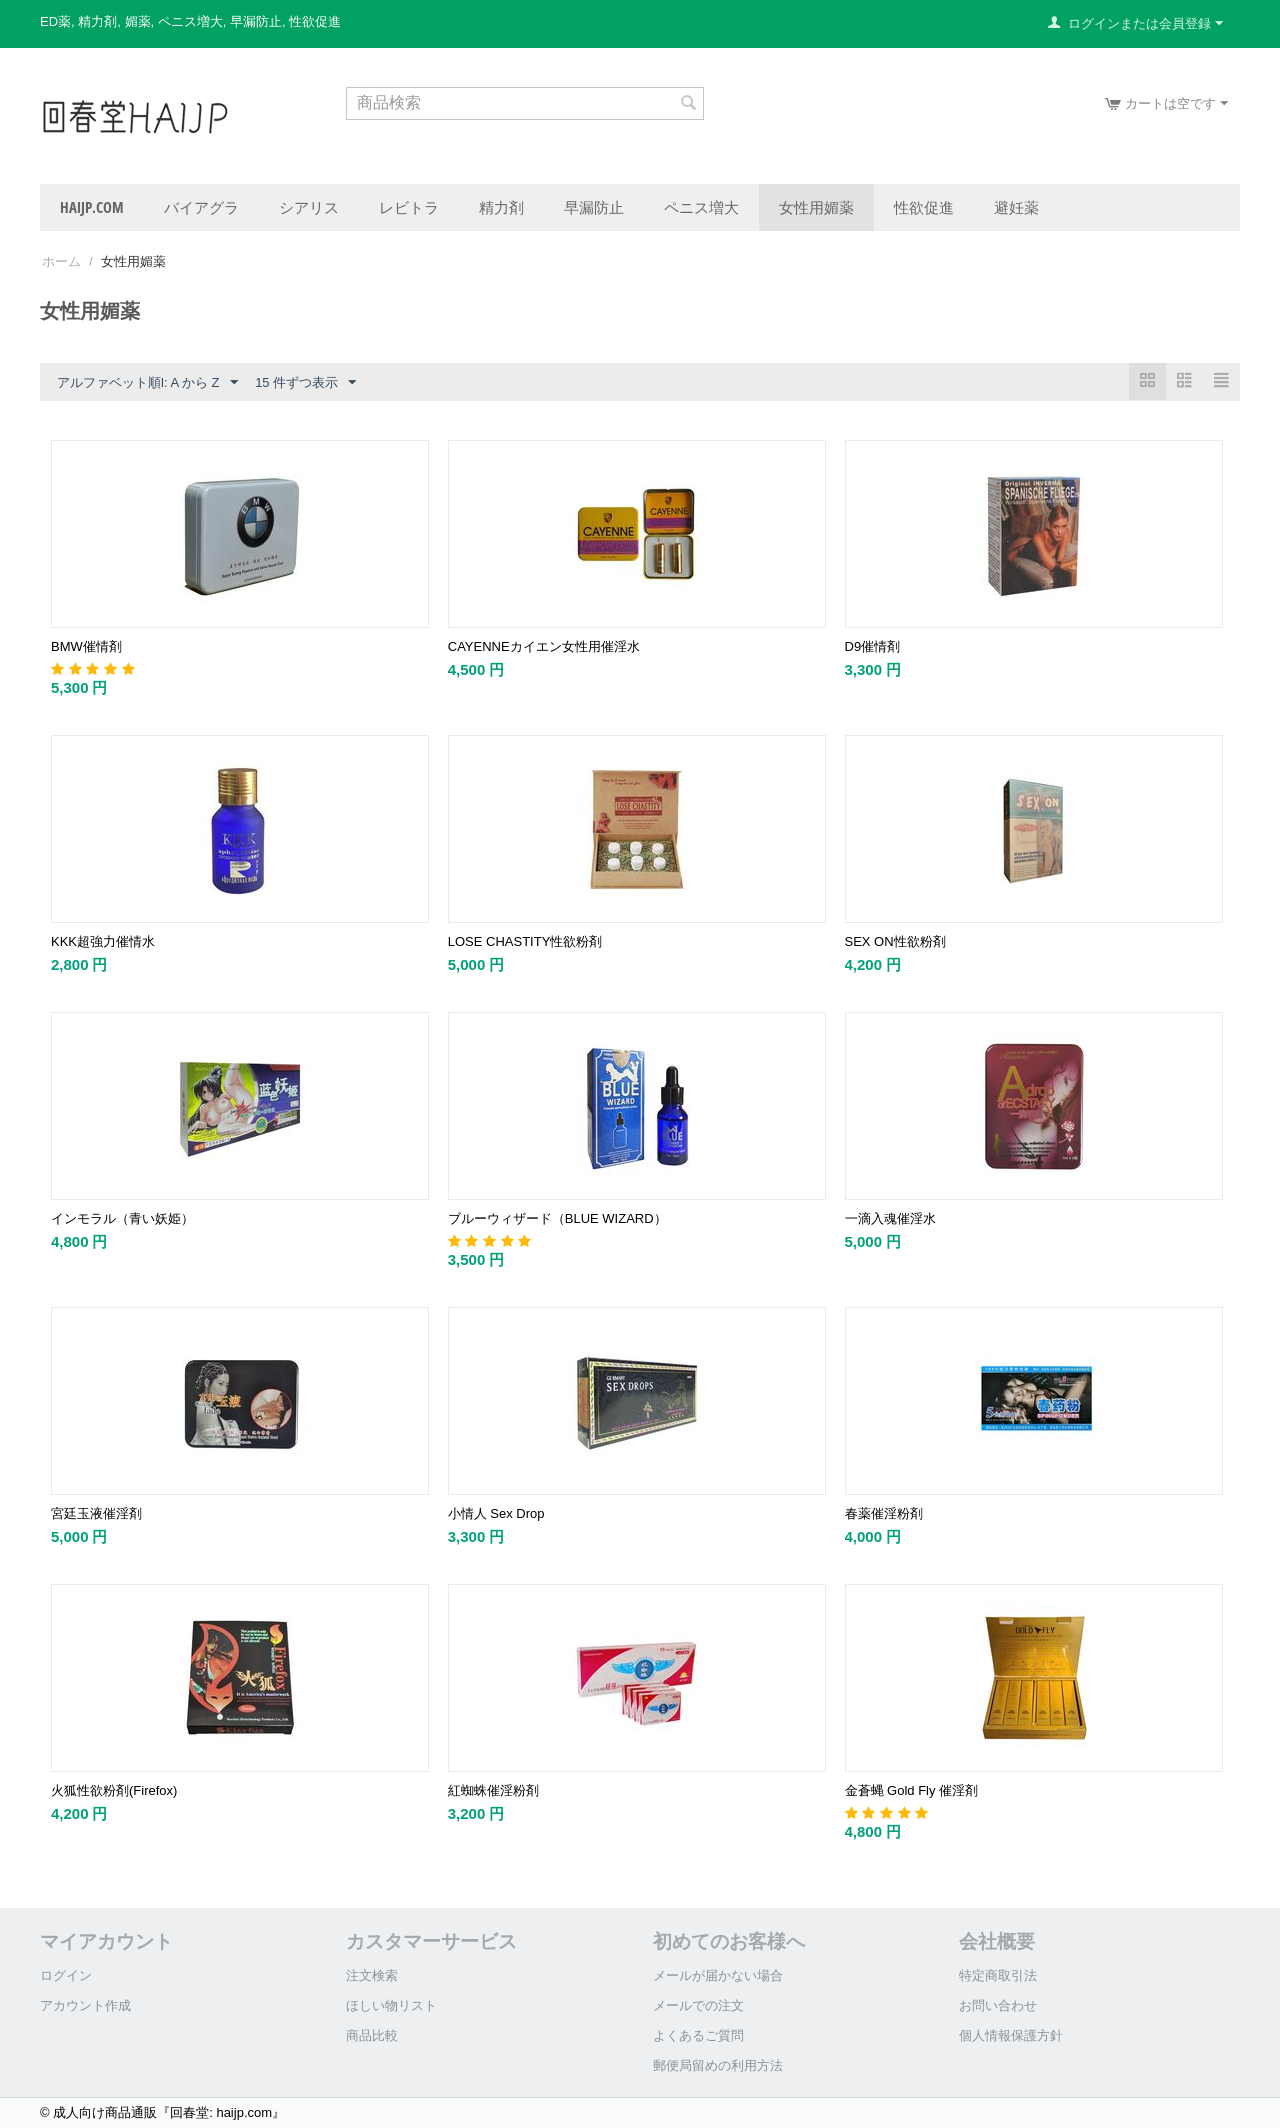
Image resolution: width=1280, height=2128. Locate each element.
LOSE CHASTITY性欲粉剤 (525, 941)
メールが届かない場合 (718, 1975)
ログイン (66, 1975)
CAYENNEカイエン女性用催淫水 (544, 646)
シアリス (309, 207)
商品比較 (372, 2035)
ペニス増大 (701, 207)
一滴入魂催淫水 (890, 1218)
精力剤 (501, 207)
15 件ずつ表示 (305, 383)
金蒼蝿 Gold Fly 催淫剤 (912, 1790)
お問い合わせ (998, 2005)
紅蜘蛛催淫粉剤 (493, 1790)
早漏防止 (594, 207)
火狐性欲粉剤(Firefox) (114, 1790)
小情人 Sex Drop (496, 1513)
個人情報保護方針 (1011, 2035)
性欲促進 (924, 207)
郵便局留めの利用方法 (718, 2065)
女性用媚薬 (816, 207)
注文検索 (372, 1975)
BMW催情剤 (86, 646)
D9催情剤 (873, 646)
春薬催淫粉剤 (884, 1513)
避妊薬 (1016, 207)
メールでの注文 (698, 2005)
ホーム (61, 261)
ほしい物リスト (391, 2005)
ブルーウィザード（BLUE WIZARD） (557, 1218)
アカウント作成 (85, 2005)
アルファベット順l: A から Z (147, 383)
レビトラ (409, 207)
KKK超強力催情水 (103, 941)
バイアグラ (201, 207)
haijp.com (92, 207)
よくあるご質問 (698, 2035)
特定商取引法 (998, 1975)
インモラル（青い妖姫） (122, 1218)
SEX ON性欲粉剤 (895, 941)
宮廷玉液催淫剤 (96, 1513)
